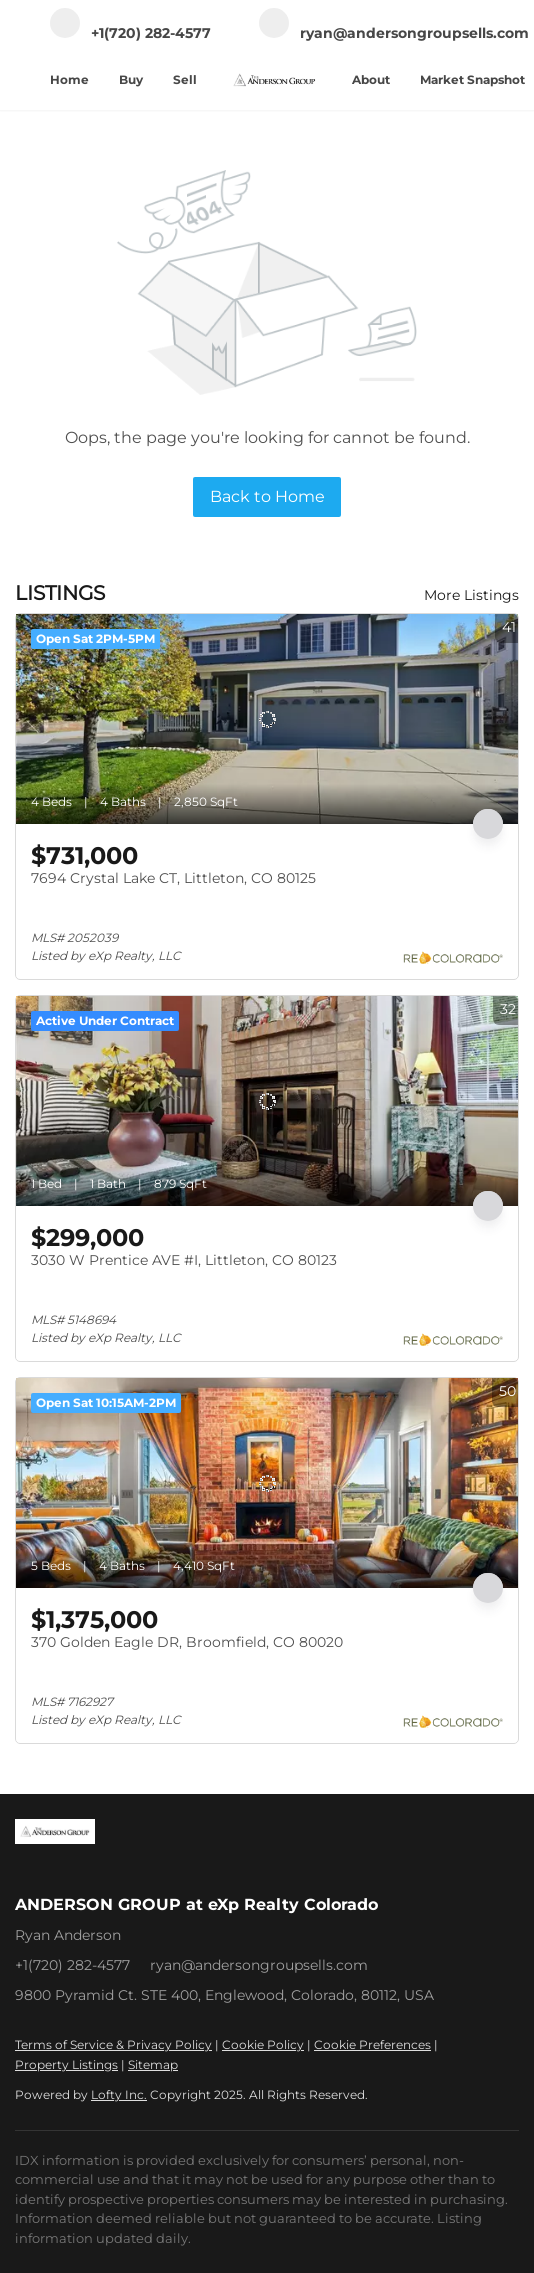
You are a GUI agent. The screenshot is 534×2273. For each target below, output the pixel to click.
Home (69, 79)
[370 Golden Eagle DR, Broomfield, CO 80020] (267, 1483)
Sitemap (153, 2064)
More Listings (471, 595)
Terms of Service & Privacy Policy (113, 2044)
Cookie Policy (263, 2044)
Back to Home (267, 496)
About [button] (371, 79)
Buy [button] (131, 79)
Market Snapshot (472, 79)
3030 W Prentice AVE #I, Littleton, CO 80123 (184, 1260)
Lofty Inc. (119, 2094)
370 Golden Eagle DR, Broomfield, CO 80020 (187, 1642)
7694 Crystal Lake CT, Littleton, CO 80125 (173, 878)
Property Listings (66, 2064)
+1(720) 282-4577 (72, 1965)
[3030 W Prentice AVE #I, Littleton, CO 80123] (267, 1101)
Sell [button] (185, 79)
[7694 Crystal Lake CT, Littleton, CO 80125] (267, 719)
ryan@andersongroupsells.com (259, 1965)
